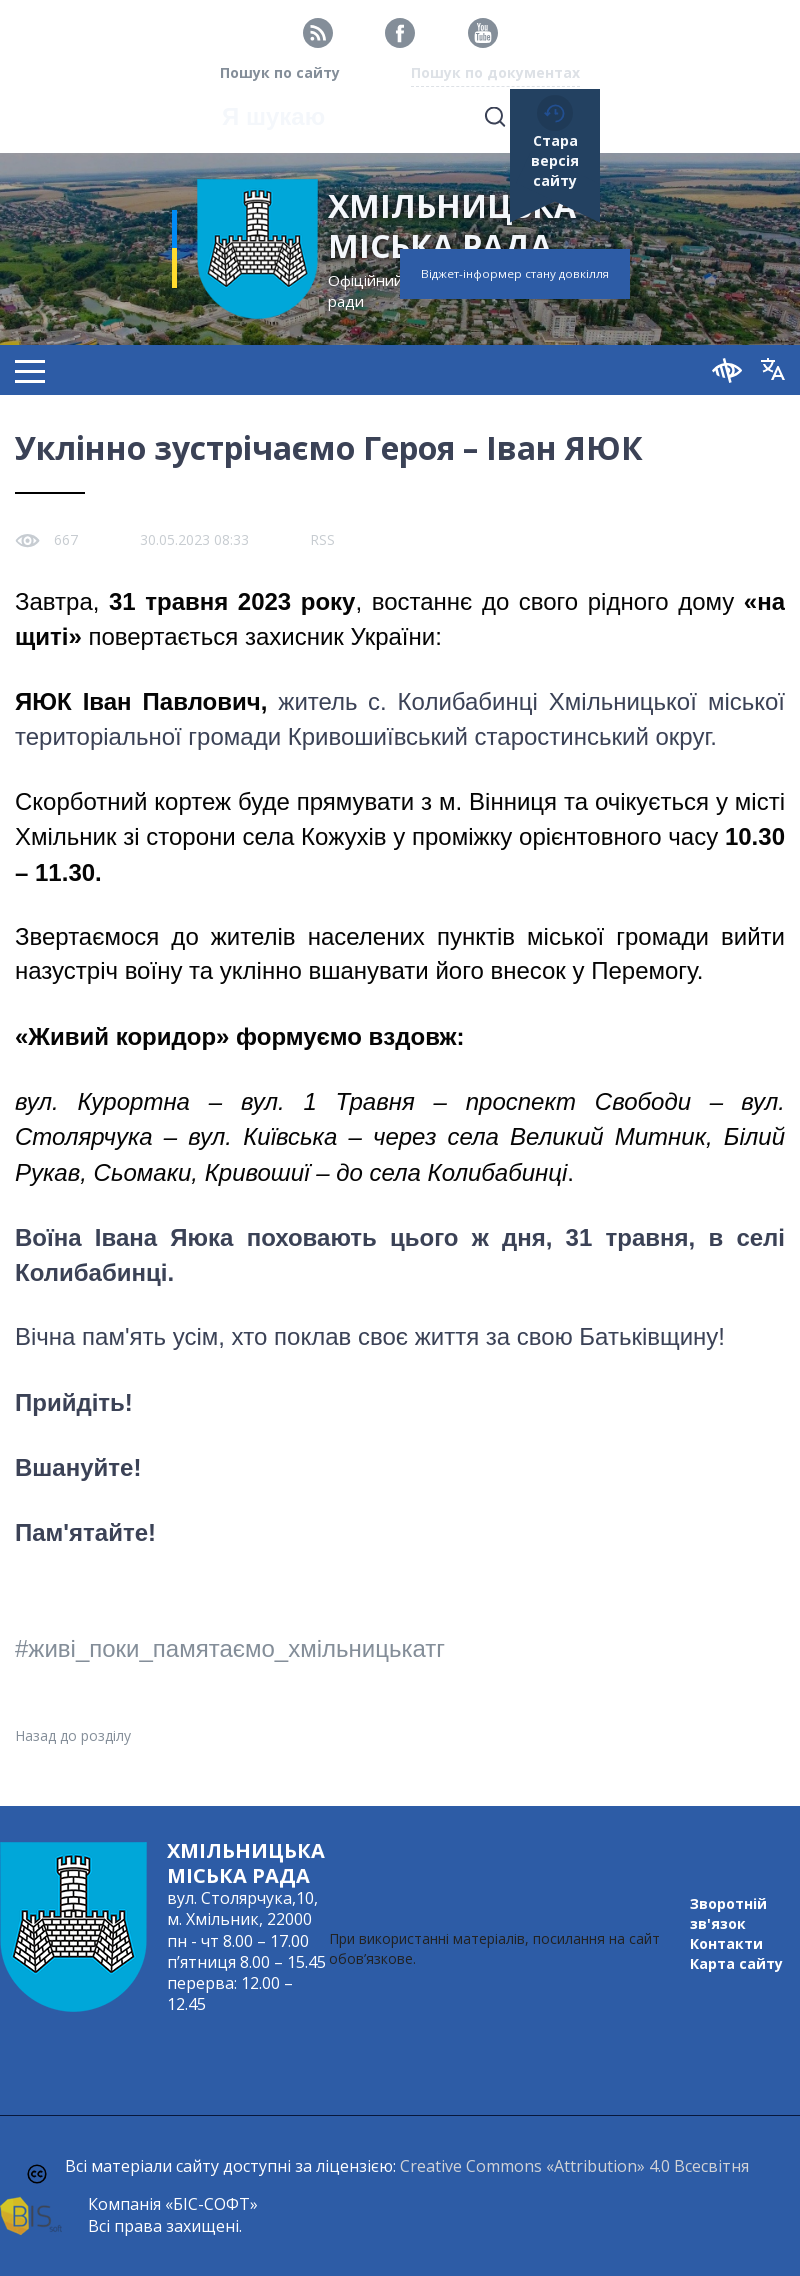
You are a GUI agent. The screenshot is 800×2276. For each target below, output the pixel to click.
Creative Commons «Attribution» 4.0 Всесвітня (574, 2166)
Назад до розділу (73, 1735)
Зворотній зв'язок (728, 1913)
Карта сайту (736, 1963)
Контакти (726, 1943)
